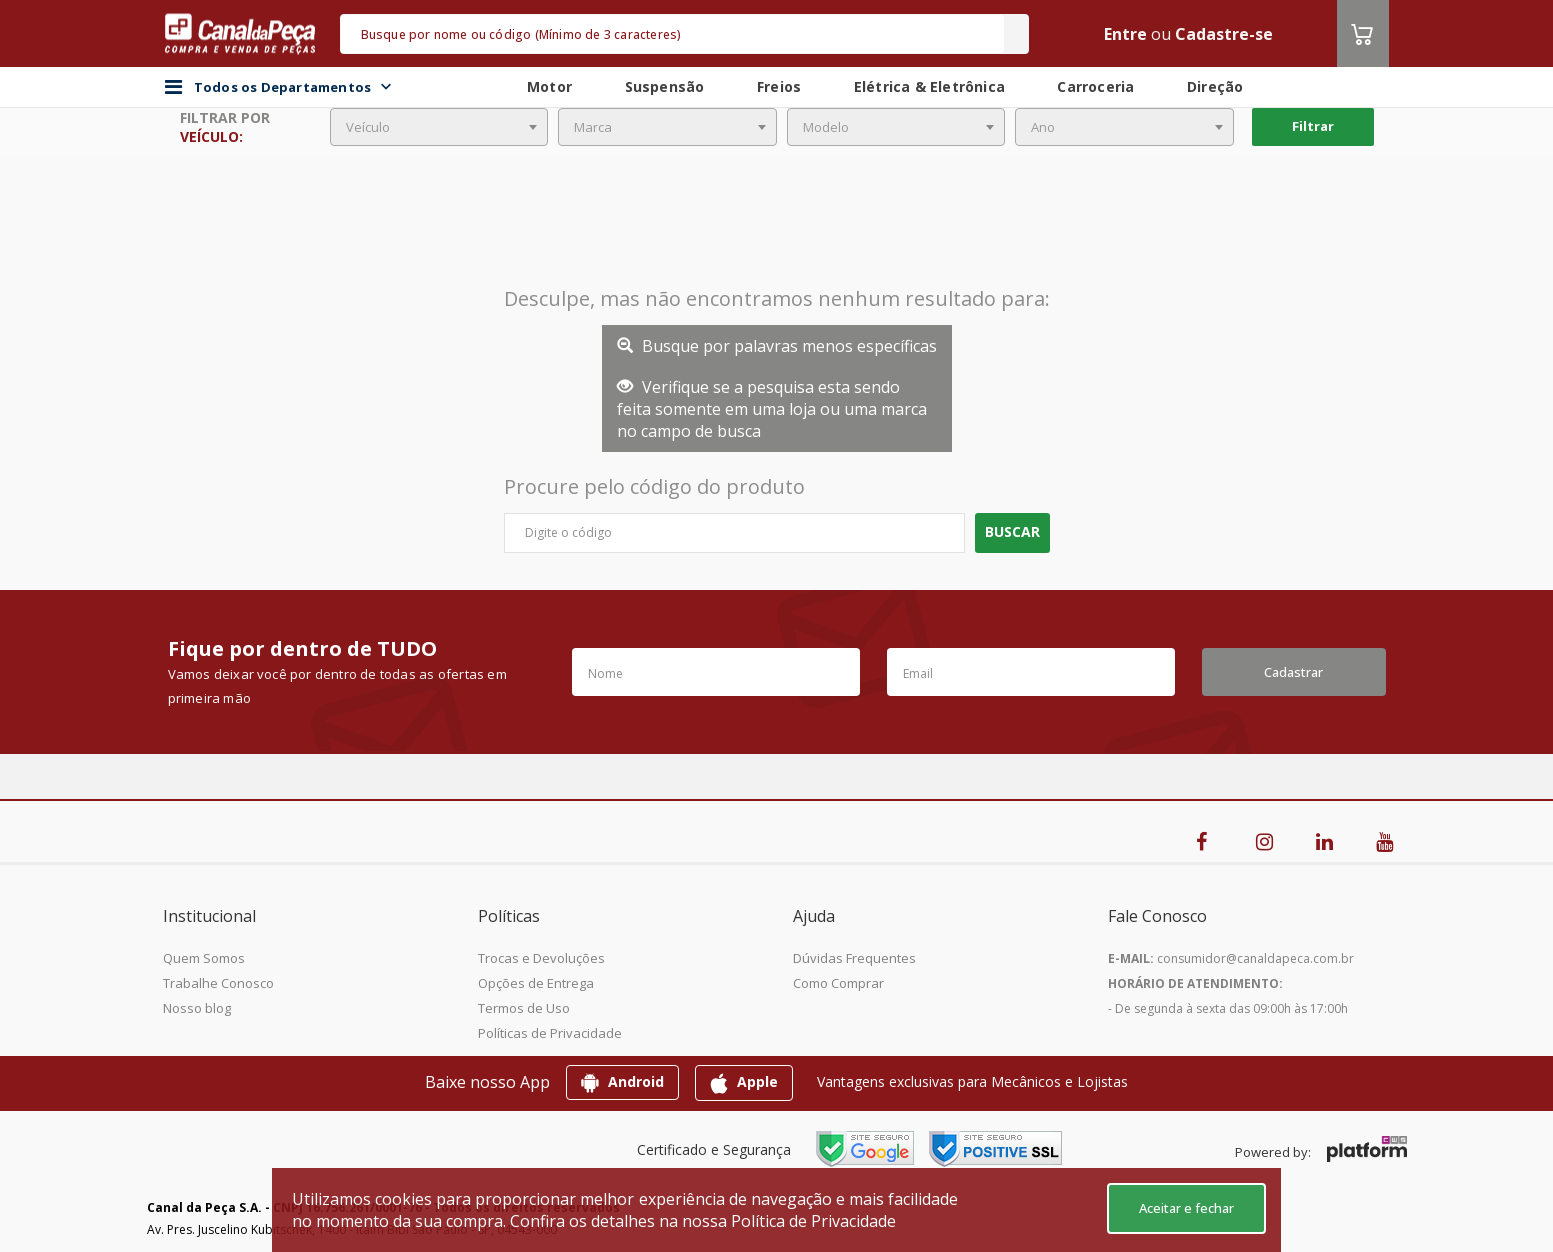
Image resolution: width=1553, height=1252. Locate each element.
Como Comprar (838, 983)
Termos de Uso (524, 1008)
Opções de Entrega (536, 983)
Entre (1125, 34)
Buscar (1012, 531)
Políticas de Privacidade (550, 1033)
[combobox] (439, 127)
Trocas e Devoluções (541, 958)
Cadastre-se (1224, 34)
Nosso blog (197, 1008)
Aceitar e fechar (1186, 1208)
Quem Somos (204, 958)
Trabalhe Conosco (218, 983)
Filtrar (1313, 126)
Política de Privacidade (813, 1221)
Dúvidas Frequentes (854, 958)
